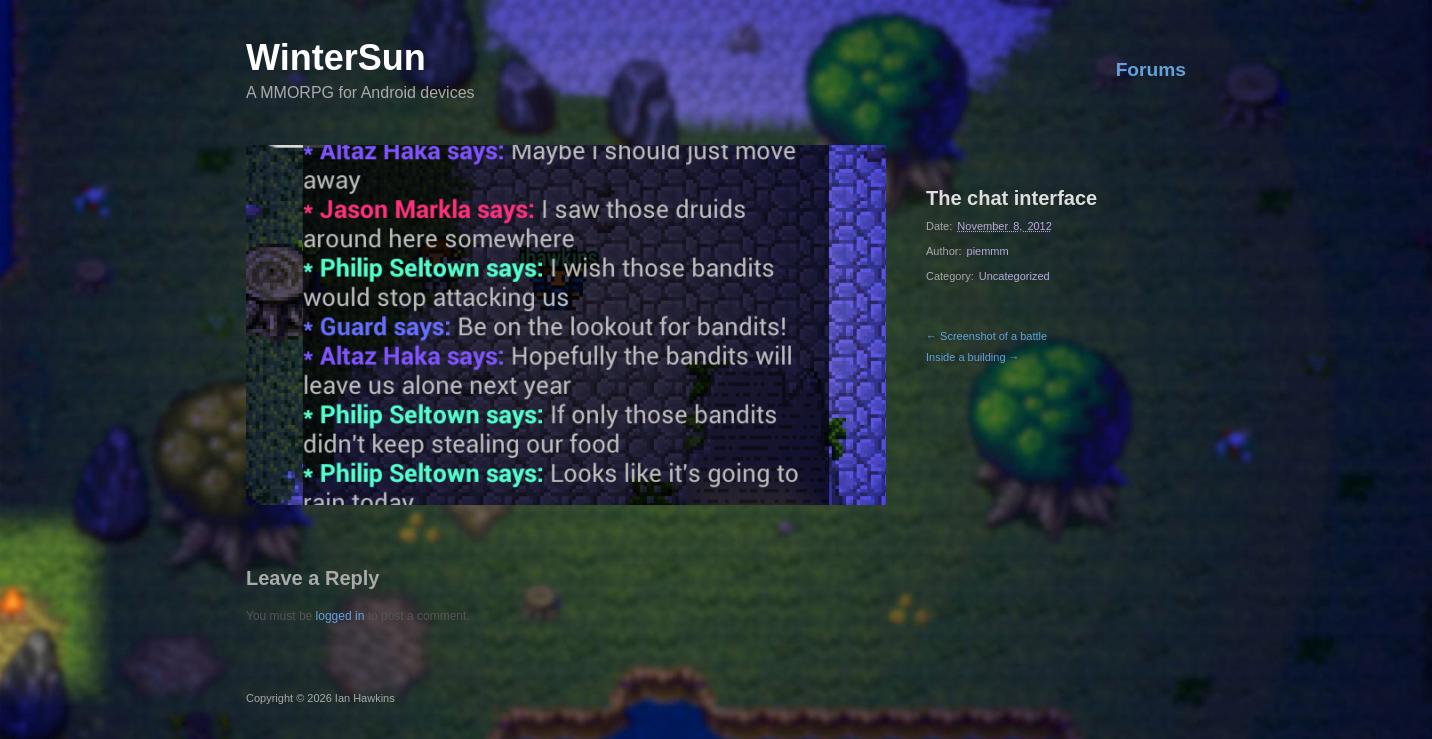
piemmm (988, 251)
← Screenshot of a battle (986, 336)
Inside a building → (973, 357)
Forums (1151, 69)
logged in (340, 616)
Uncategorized (1014, 276)
